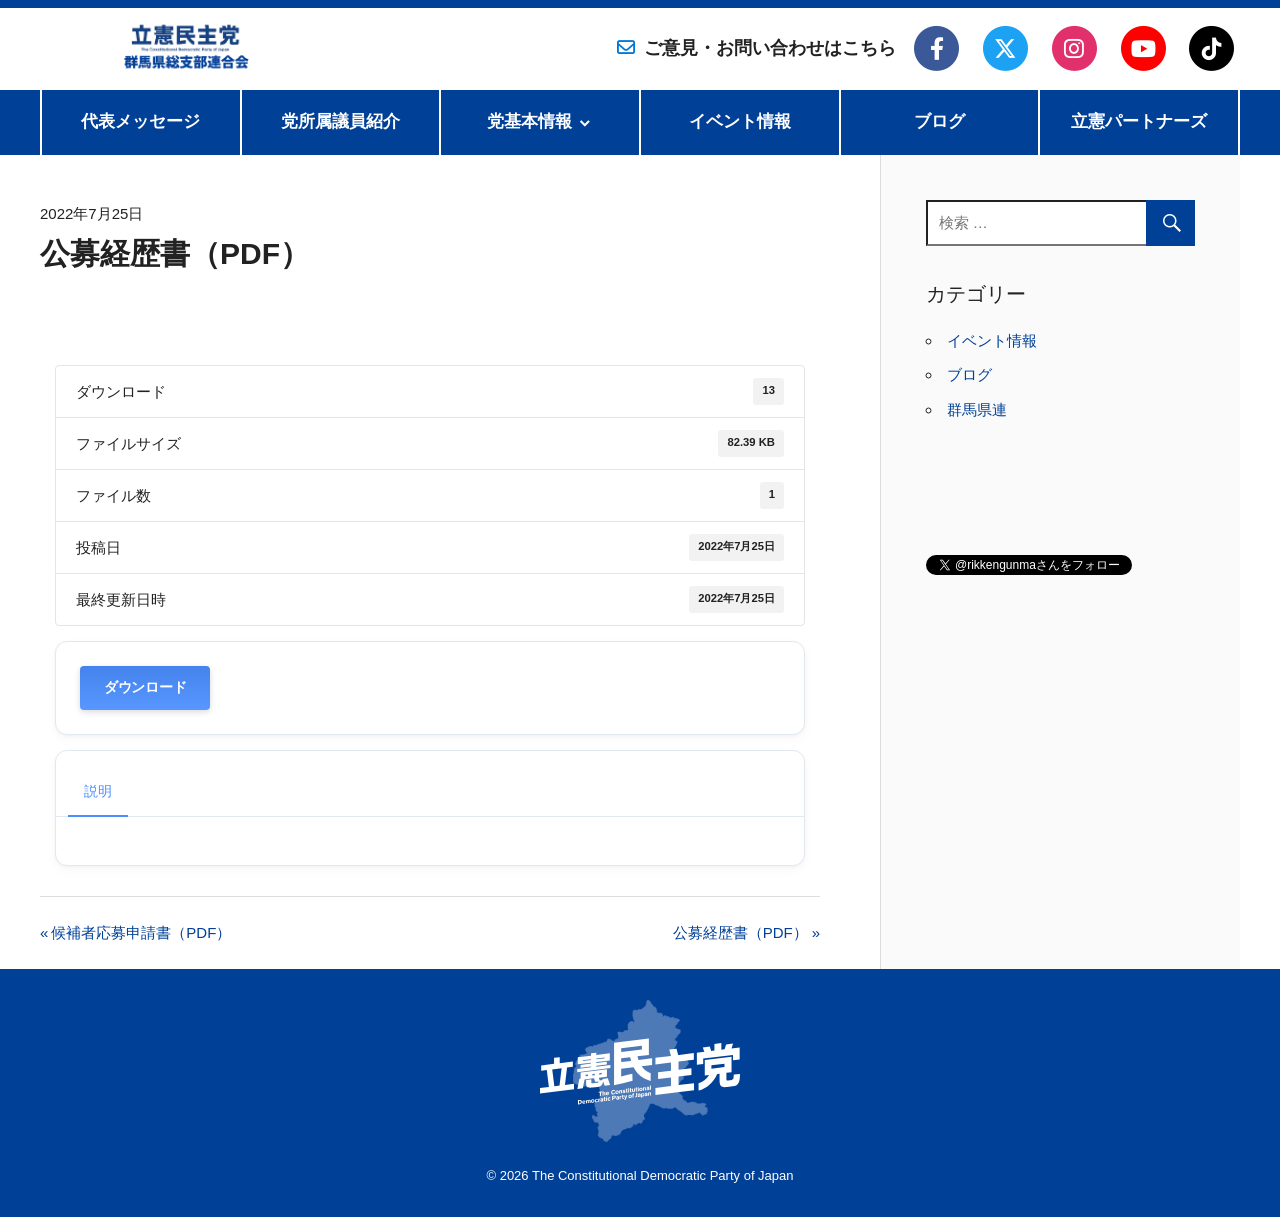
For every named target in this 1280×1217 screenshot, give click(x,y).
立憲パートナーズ (1139, 121)
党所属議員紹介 (340, 121)
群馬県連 (977, 409)
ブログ (939, 121)
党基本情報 (529, 121)
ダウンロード (145, 687)
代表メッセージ (140, 121)
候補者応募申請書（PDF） (140, 932)
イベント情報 (740, 121)
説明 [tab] (98, 791)
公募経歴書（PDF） (740, 932)
